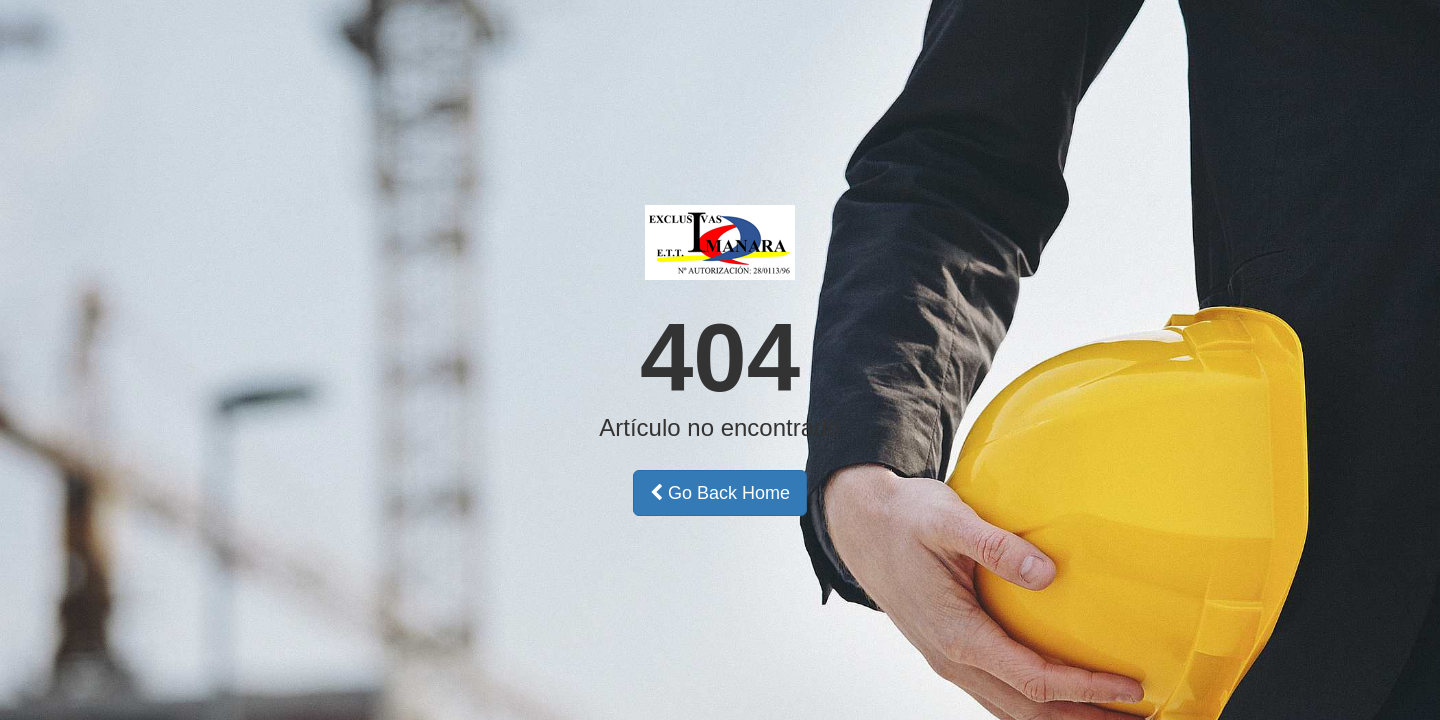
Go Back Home (720, 493)
